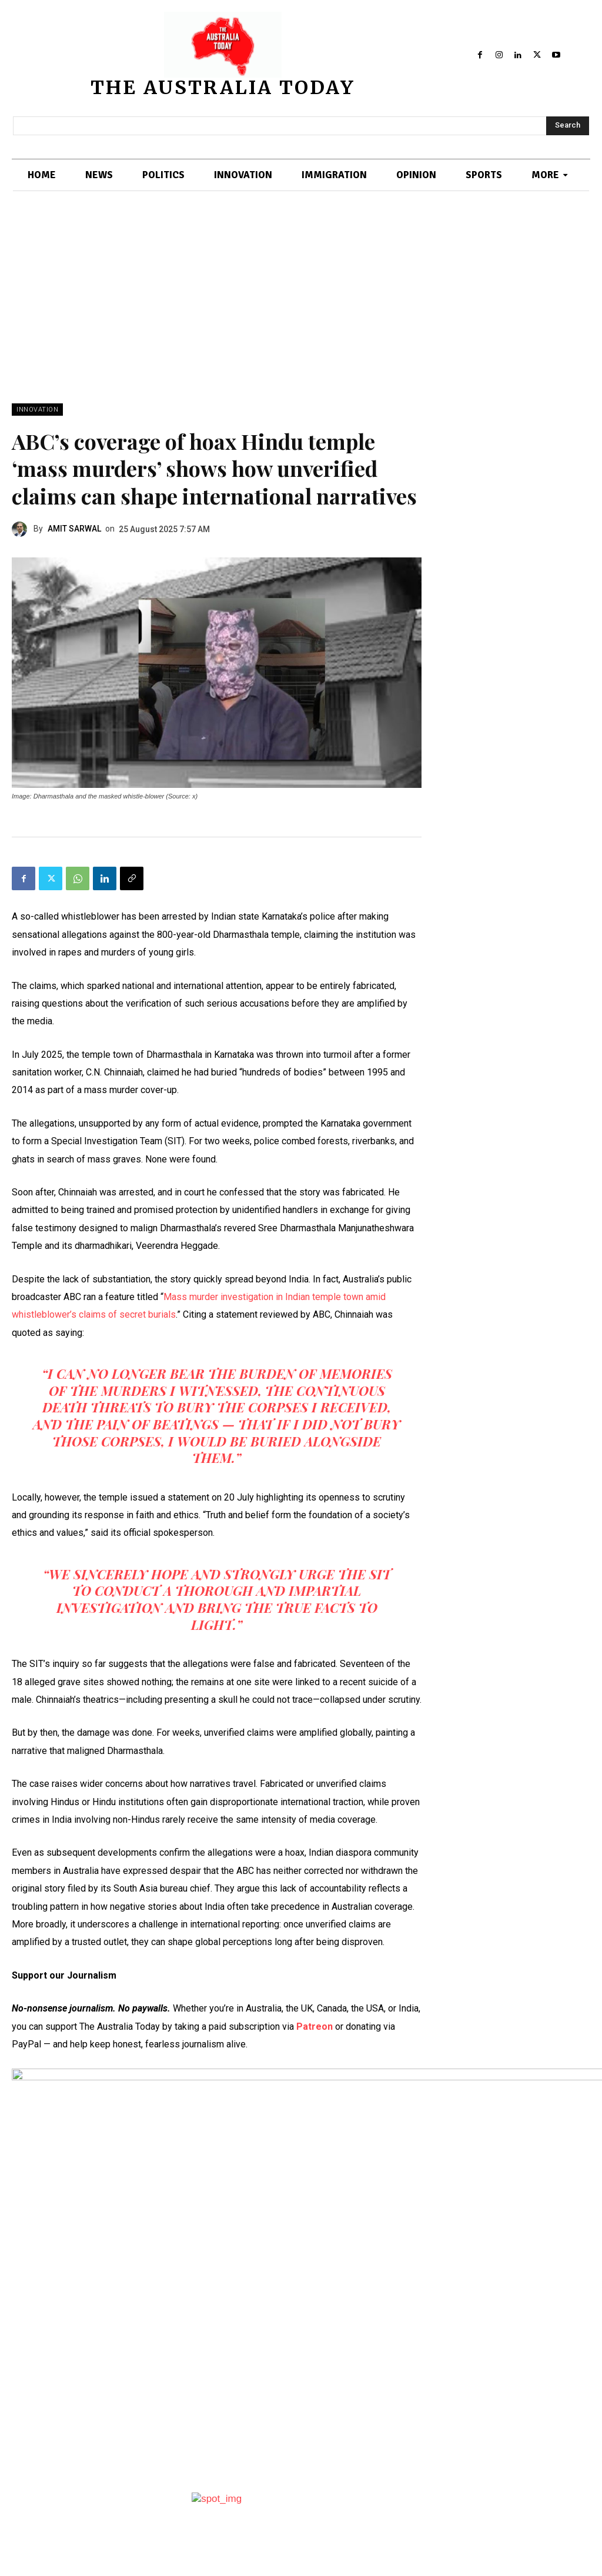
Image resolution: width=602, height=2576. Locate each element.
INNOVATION (37, 409)
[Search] (567, 125)
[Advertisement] (301, 315)
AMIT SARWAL (74, 528)
